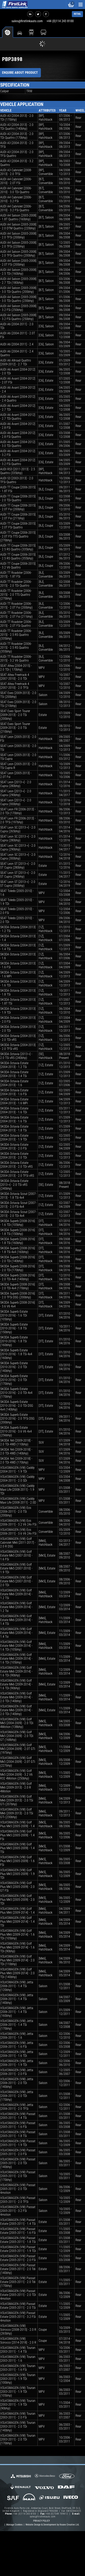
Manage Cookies (14, 2524)
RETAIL (77, 13)
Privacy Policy (41, 2520)
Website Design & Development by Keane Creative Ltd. (52, 2524)
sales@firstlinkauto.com (27, 21)
